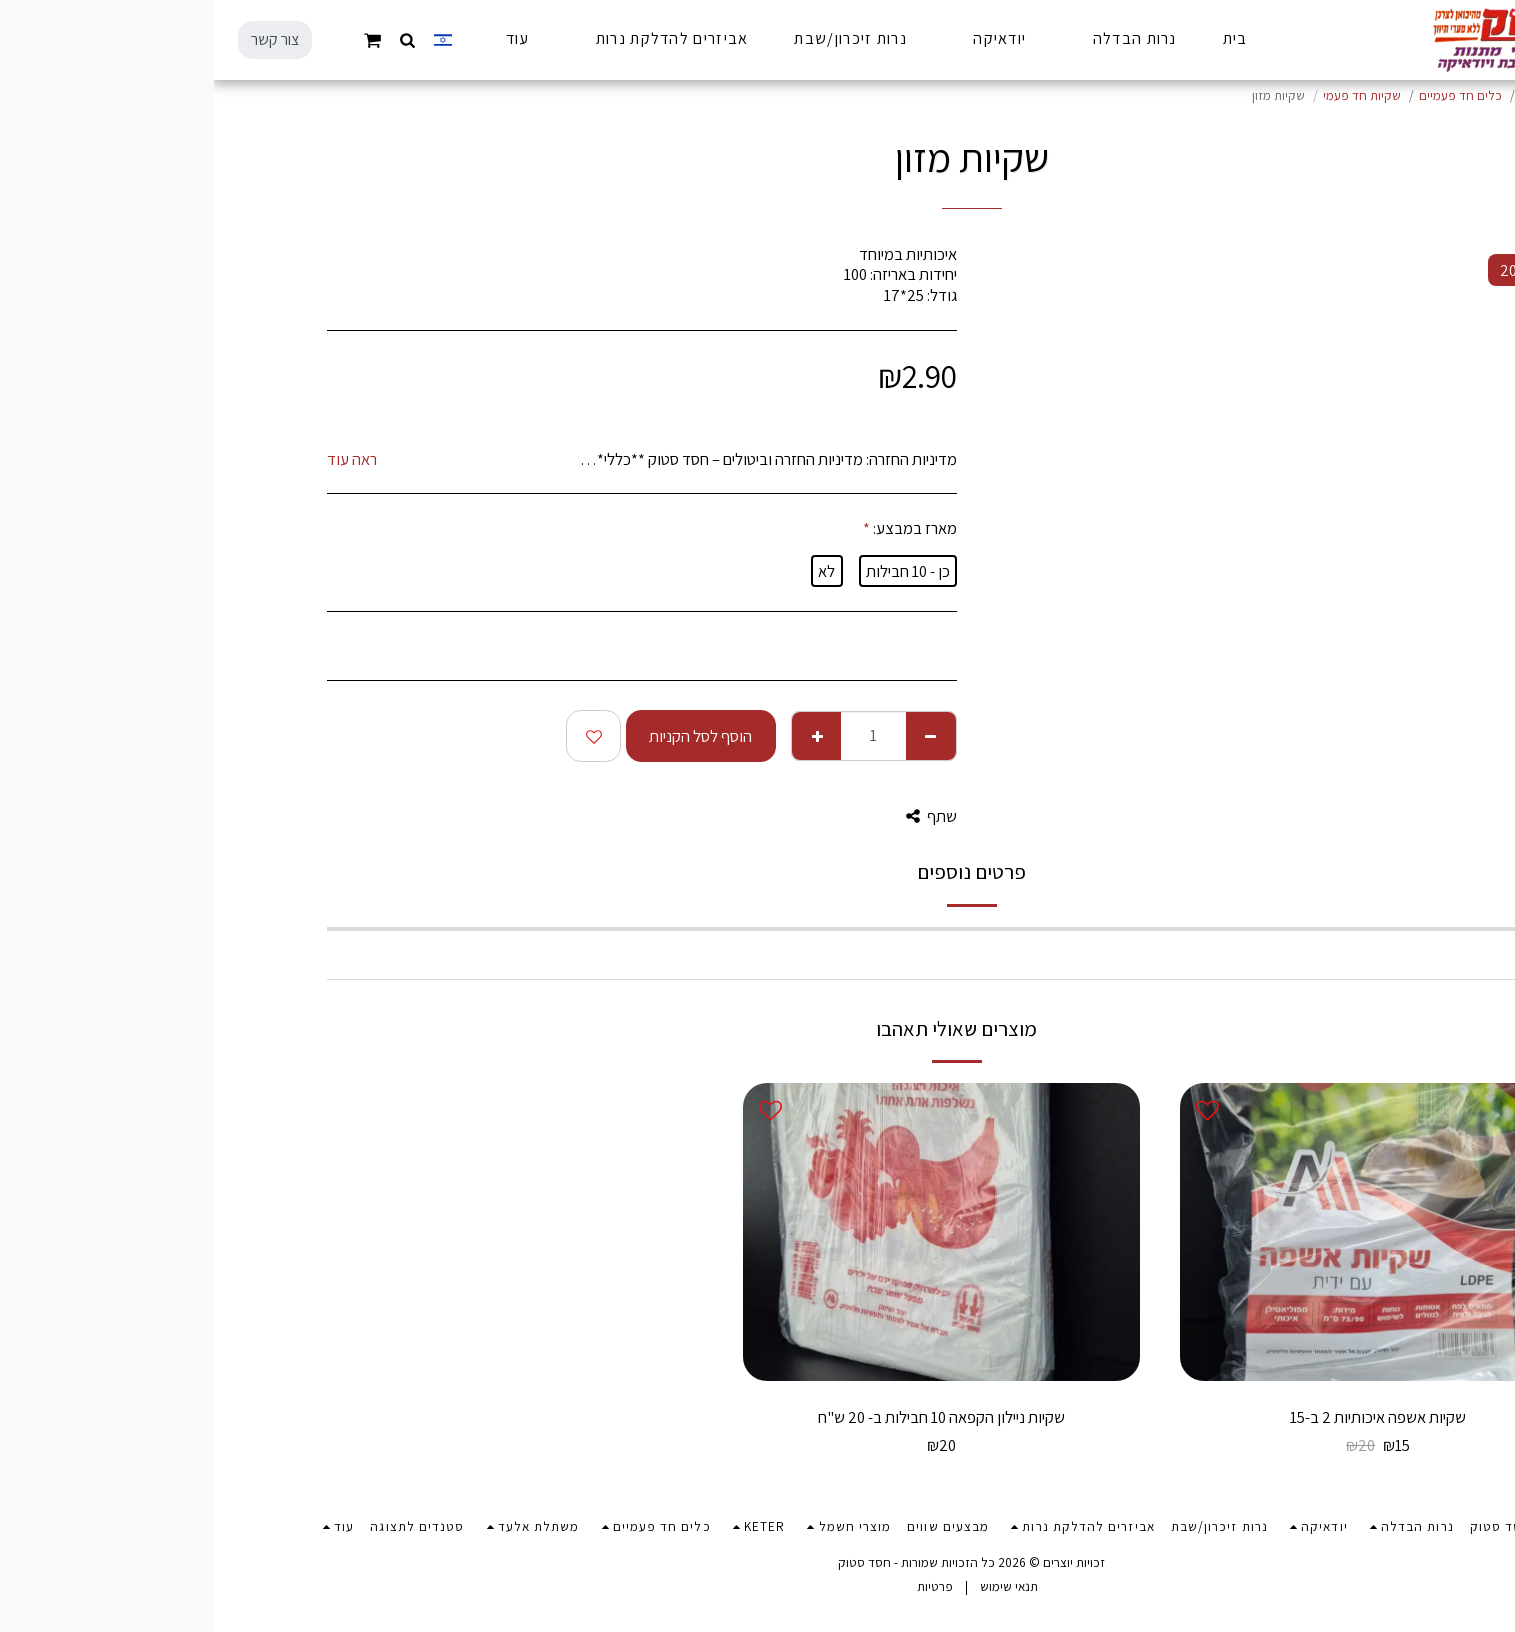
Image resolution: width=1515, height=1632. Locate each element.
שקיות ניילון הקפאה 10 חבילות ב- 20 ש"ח (727, 1417)
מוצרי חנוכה (1336, 95)
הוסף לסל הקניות (486, 736)
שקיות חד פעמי (1148, 95)
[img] (1164, 1231)
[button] (194, 39)
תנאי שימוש (795, 1586)
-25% (1325, 1346)
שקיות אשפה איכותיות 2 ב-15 (1164, 1417)
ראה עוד (138, 459)
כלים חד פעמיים (1246, 95)
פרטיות (721, 1586)
